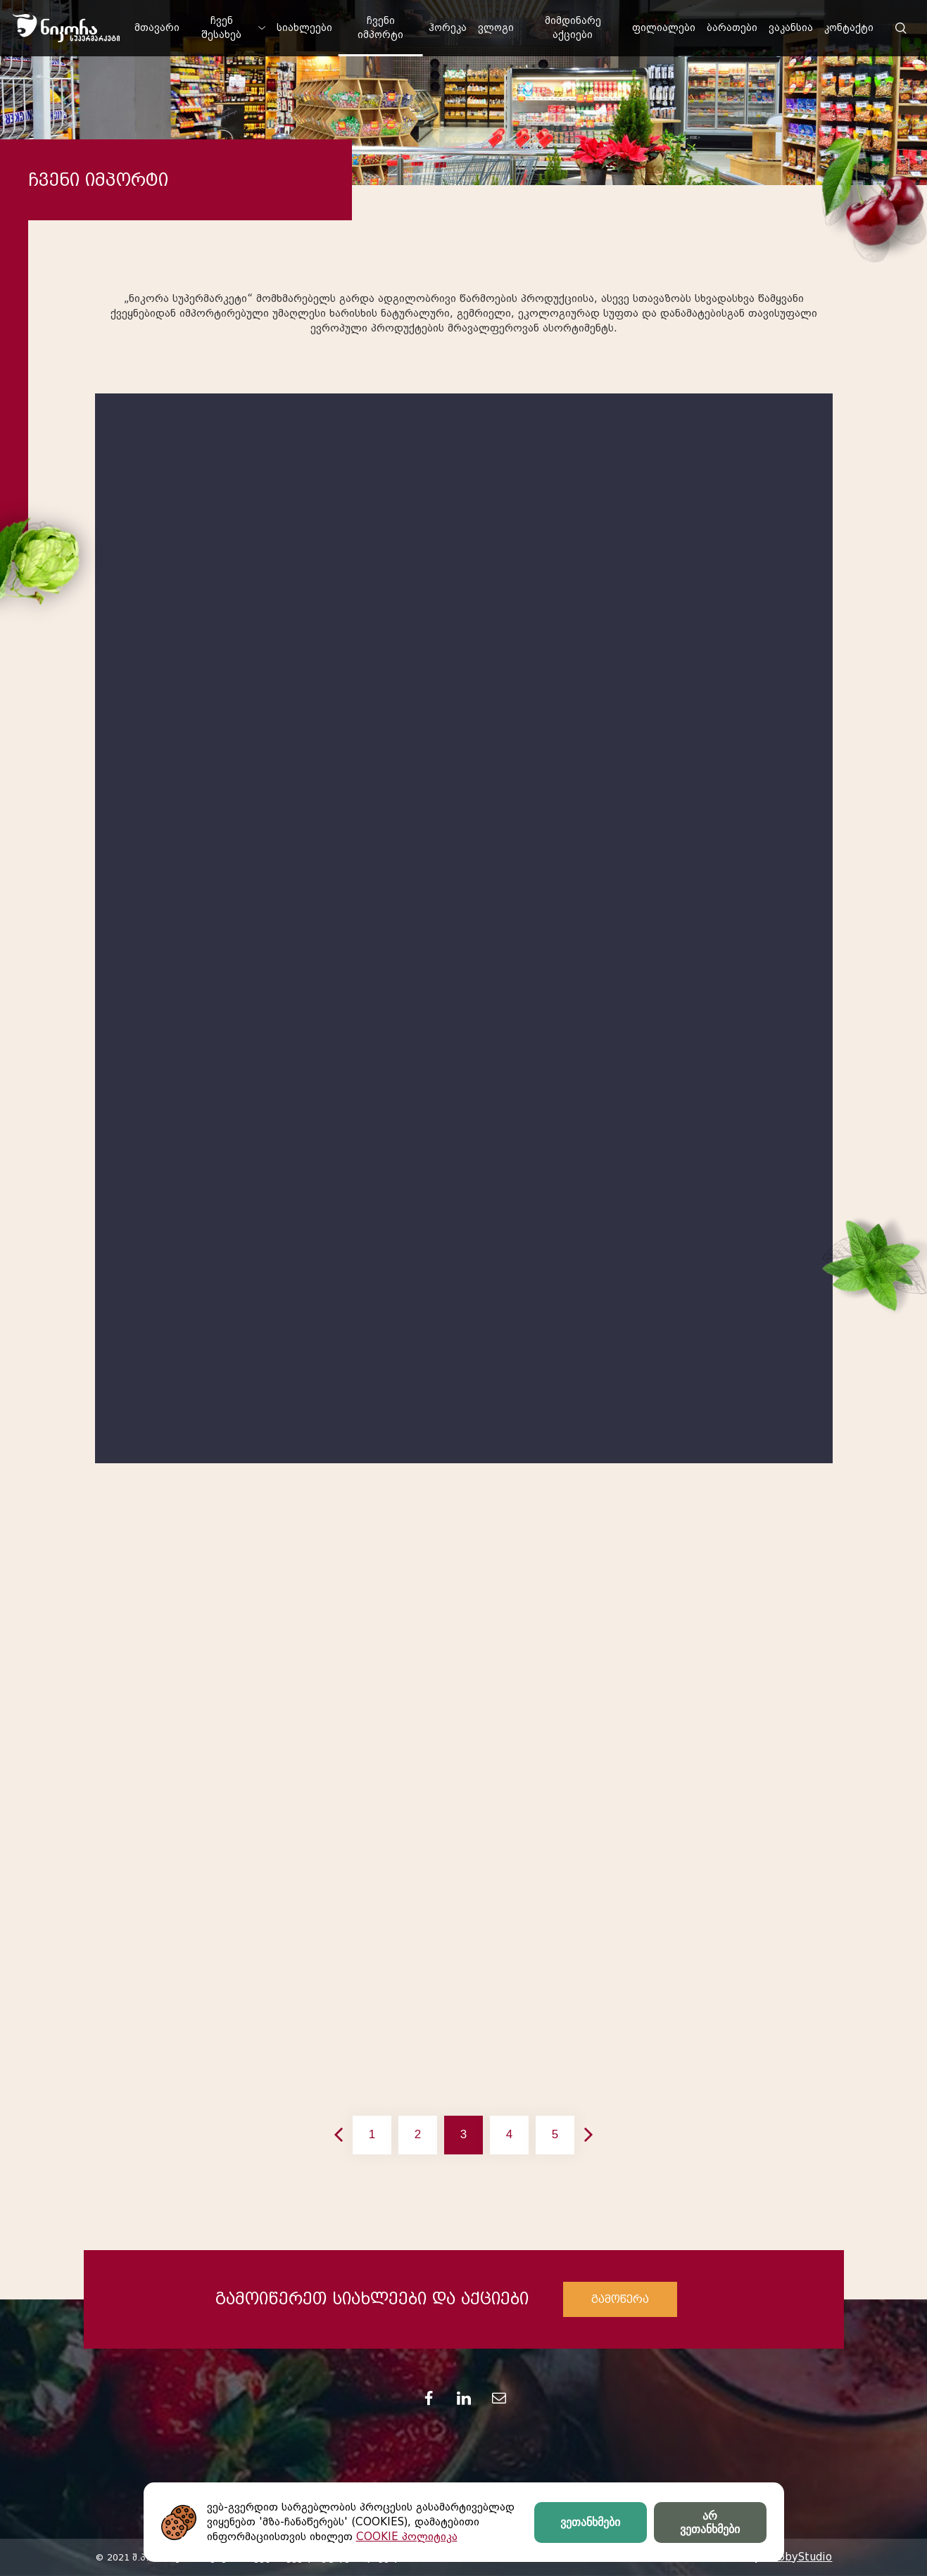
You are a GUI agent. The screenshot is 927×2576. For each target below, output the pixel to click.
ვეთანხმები (590, 2522)
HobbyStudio (797, 2557)
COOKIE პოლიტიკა (407, 2536)
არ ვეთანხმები (710, 2522)
